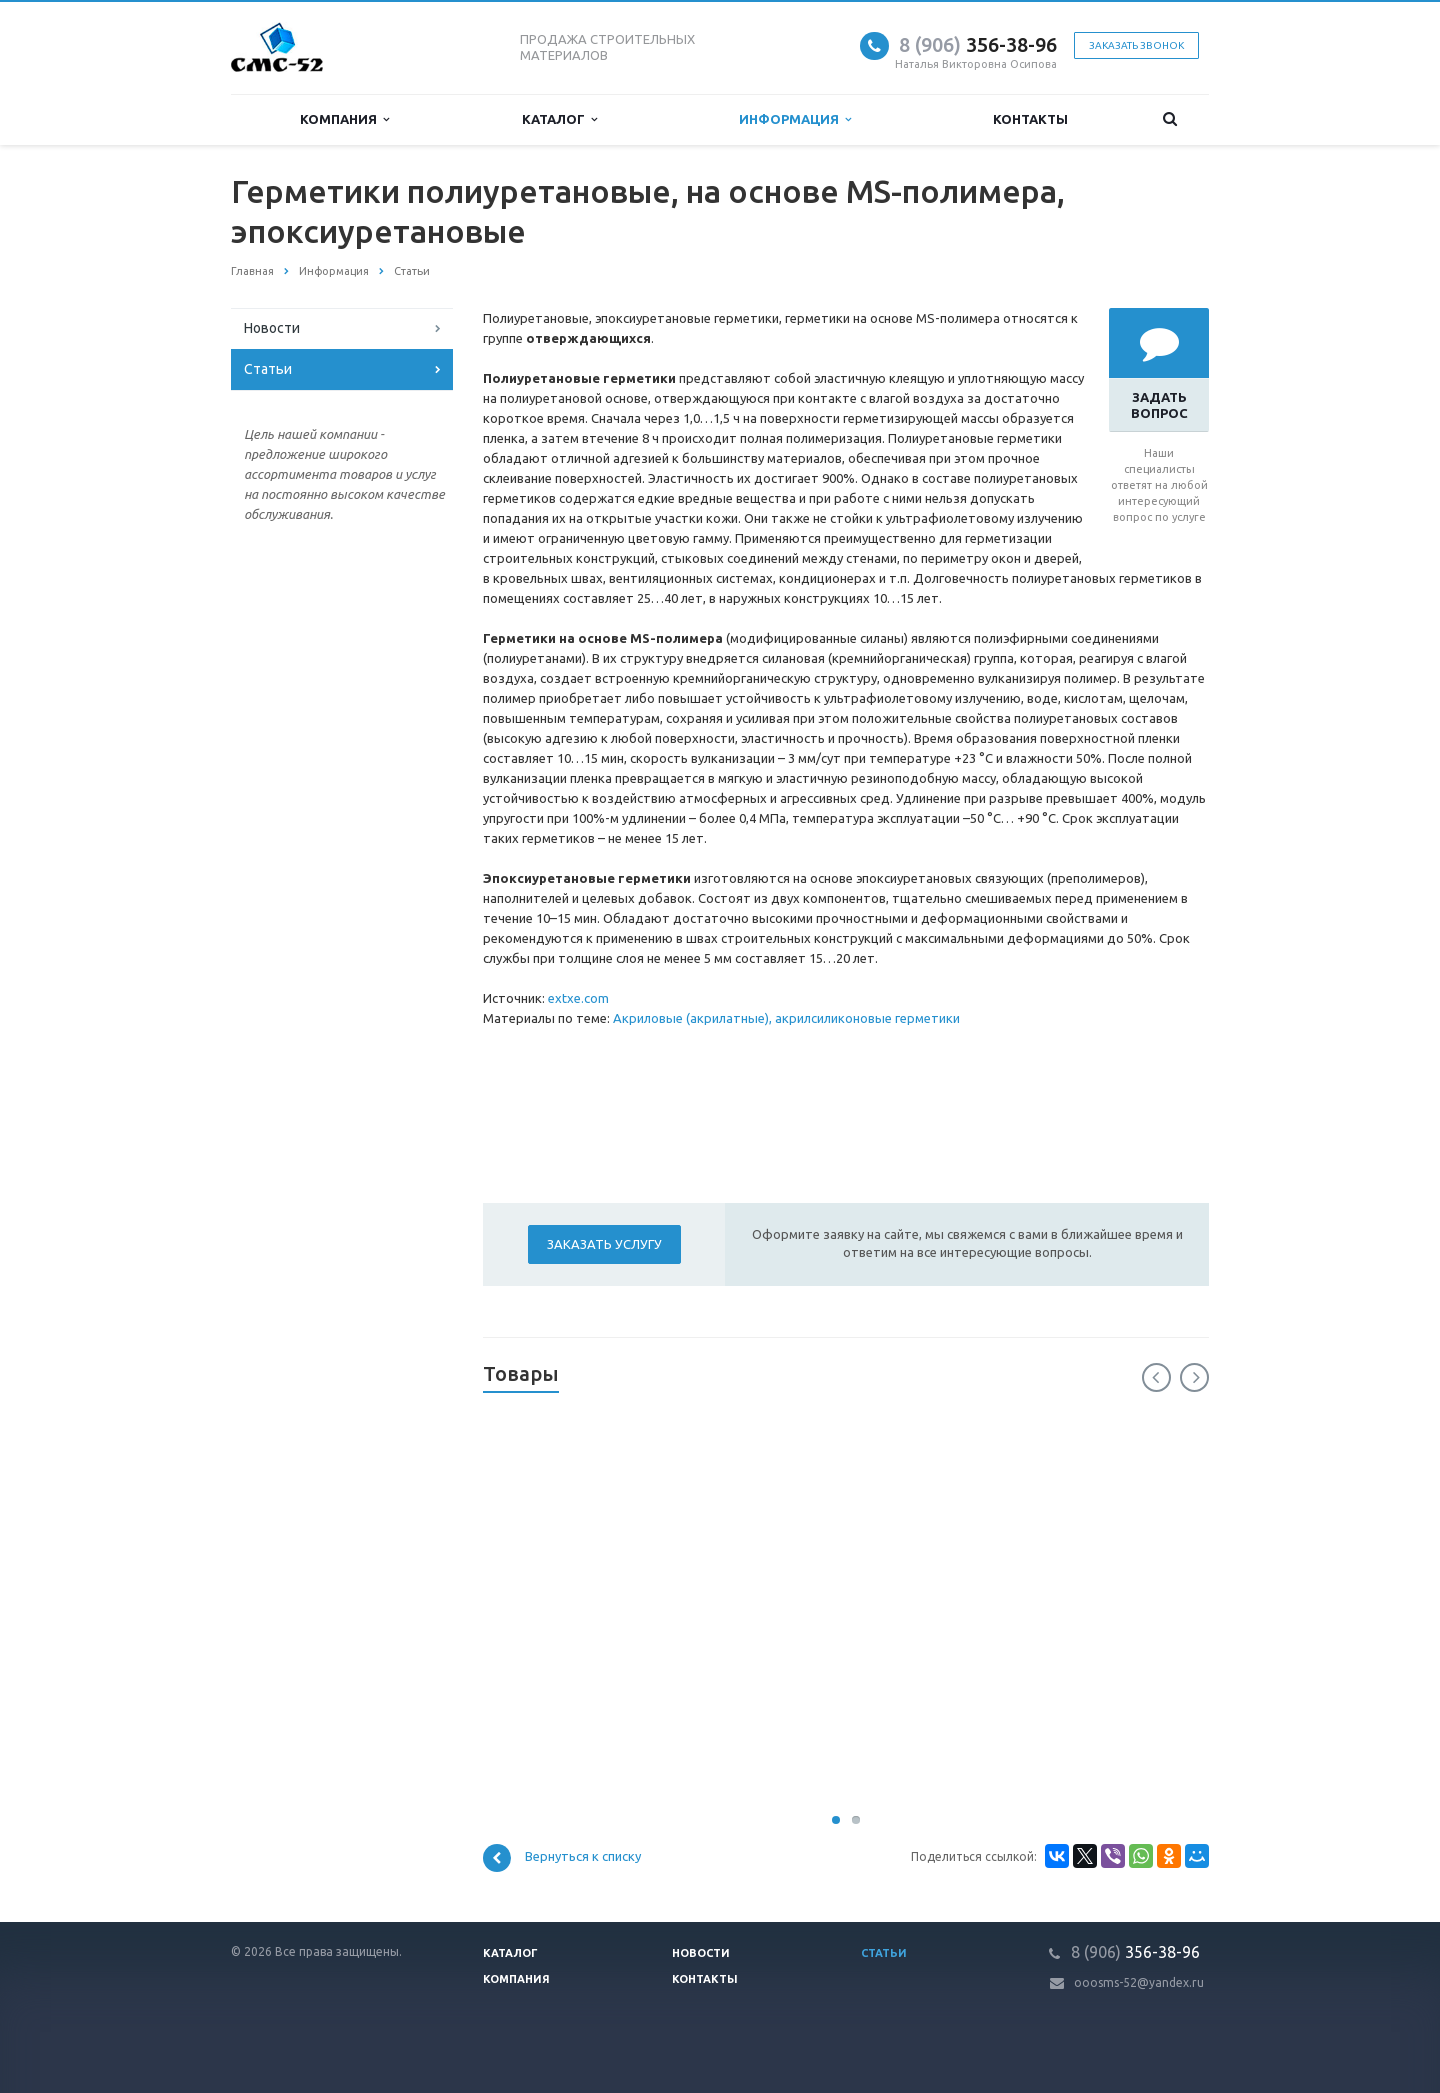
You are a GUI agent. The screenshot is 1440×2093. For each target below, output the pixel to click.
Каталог (559, 119)
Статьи (268, 369)
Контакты (1030, 119)
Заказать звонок (1136, 45)
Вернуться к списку (562, 1858)
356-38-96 (978, 44)
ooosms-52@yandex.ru (1139, 1982)
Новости (272, 328)
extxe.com (578, 998)
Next (1194, 1377)
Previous (1156, 1377)
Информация (795, 119)
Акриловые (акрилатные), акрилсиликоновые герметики (786, 1018)
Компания (344, 119)
